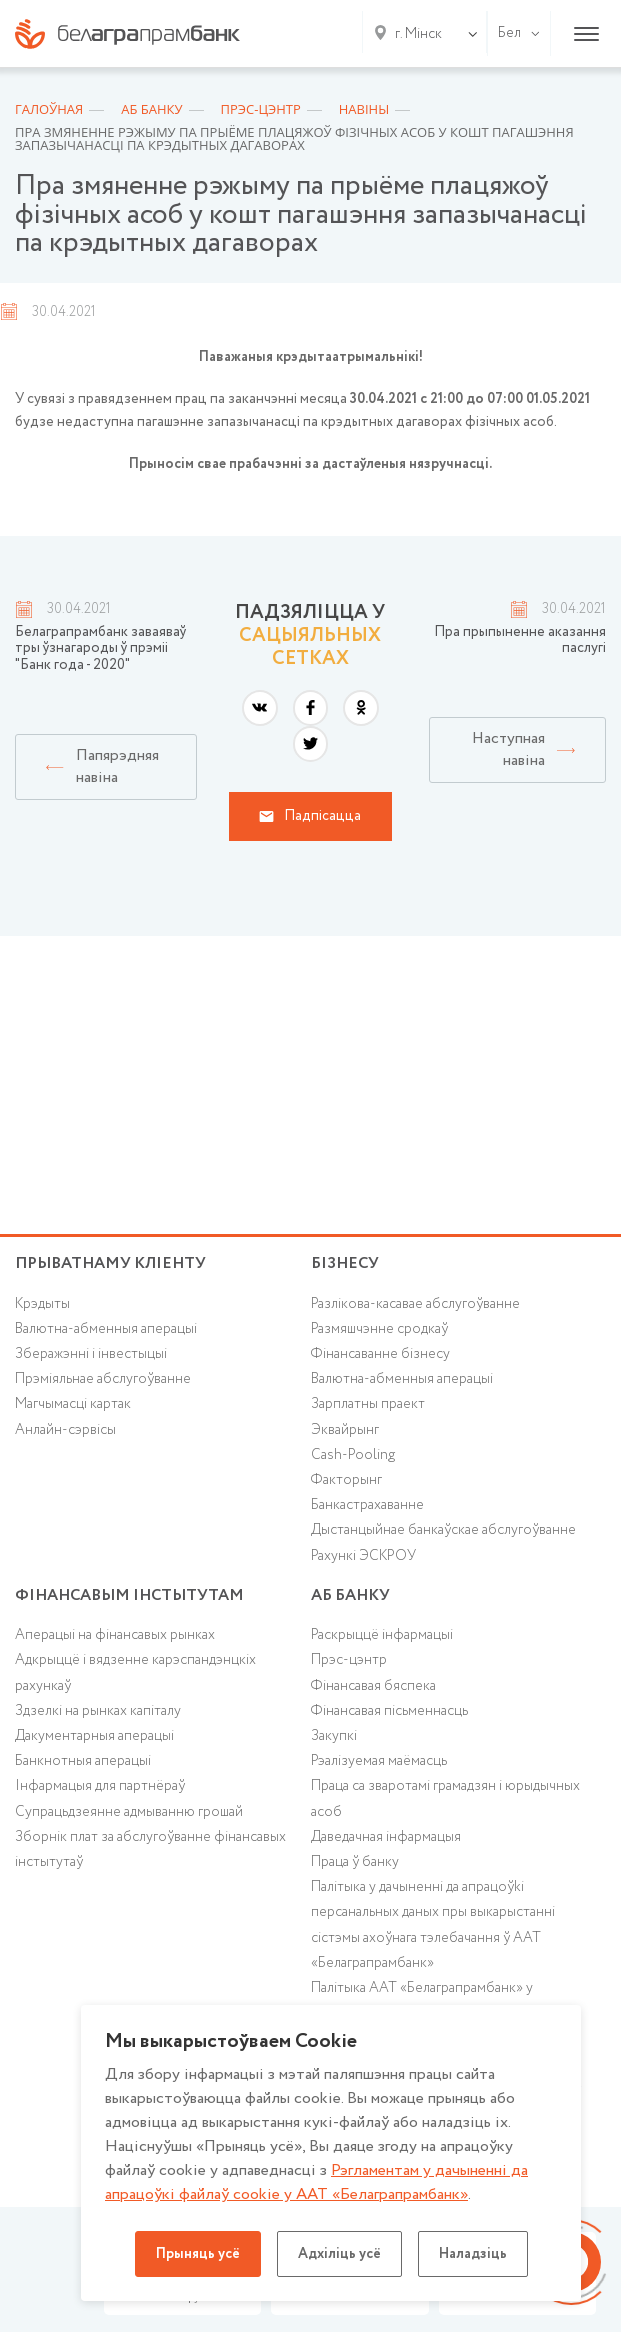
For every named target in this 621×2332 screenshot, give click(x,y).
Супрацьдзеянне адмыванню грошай (129, 1812)
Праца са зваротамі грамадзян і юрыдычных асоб (445, 1798)
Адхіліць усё (339, 2254)
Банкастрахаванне (367, 1505)
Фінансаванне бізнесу (380, 1354)
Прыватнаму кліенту (110, 1263)
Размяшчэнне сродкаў (379, 1329)
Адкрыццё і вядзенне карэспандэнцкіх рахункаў (135, 1672)
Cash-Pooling (353, 1455)
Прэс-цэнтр (349, 1660)
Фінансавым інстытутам (129, 1595)
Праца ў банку (355, 1862)
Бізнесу (345, 1263)
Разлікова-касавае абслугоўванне (415, 1304)
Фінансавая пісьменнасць (389, 1711)
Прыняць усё (198, 2254)
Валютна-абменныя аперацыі (106, 1329)
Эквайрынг (345, 1430)
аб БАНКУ (350, 1595)
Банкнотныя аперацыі (83, 1761)
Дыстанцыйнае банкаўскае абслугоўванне (443, 1530)
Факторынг (346, 1480)
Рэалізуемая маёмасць (379, 1761)
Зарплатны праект (368, 1404)
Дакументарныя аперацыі (94, 1736)
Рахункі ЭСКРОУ (363, 1556)
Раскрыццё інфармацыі (382, 1635)
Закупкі (334, 1736)
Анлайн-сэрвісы (65, 1430)
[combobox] (414, 34)
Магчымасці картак (73, 1404)
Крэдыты (42, 1304)
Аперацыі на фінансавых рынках (115, 1635)
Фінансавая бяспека (373, 1686)
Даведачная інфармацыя (386, 1837)
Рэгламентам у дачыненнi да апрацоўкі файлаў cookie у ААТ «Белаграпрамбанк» (316, 2182)
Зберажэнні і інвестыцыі (91, 1354)
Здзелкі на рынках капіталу (98, 1711)
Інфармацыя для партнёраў (100, 1786)
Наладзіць (473, 2254)
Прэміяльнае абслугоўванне (103, 1379)
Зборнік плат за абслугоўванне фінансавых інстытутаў (150, 1849)
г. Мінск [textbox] (418, 34)
